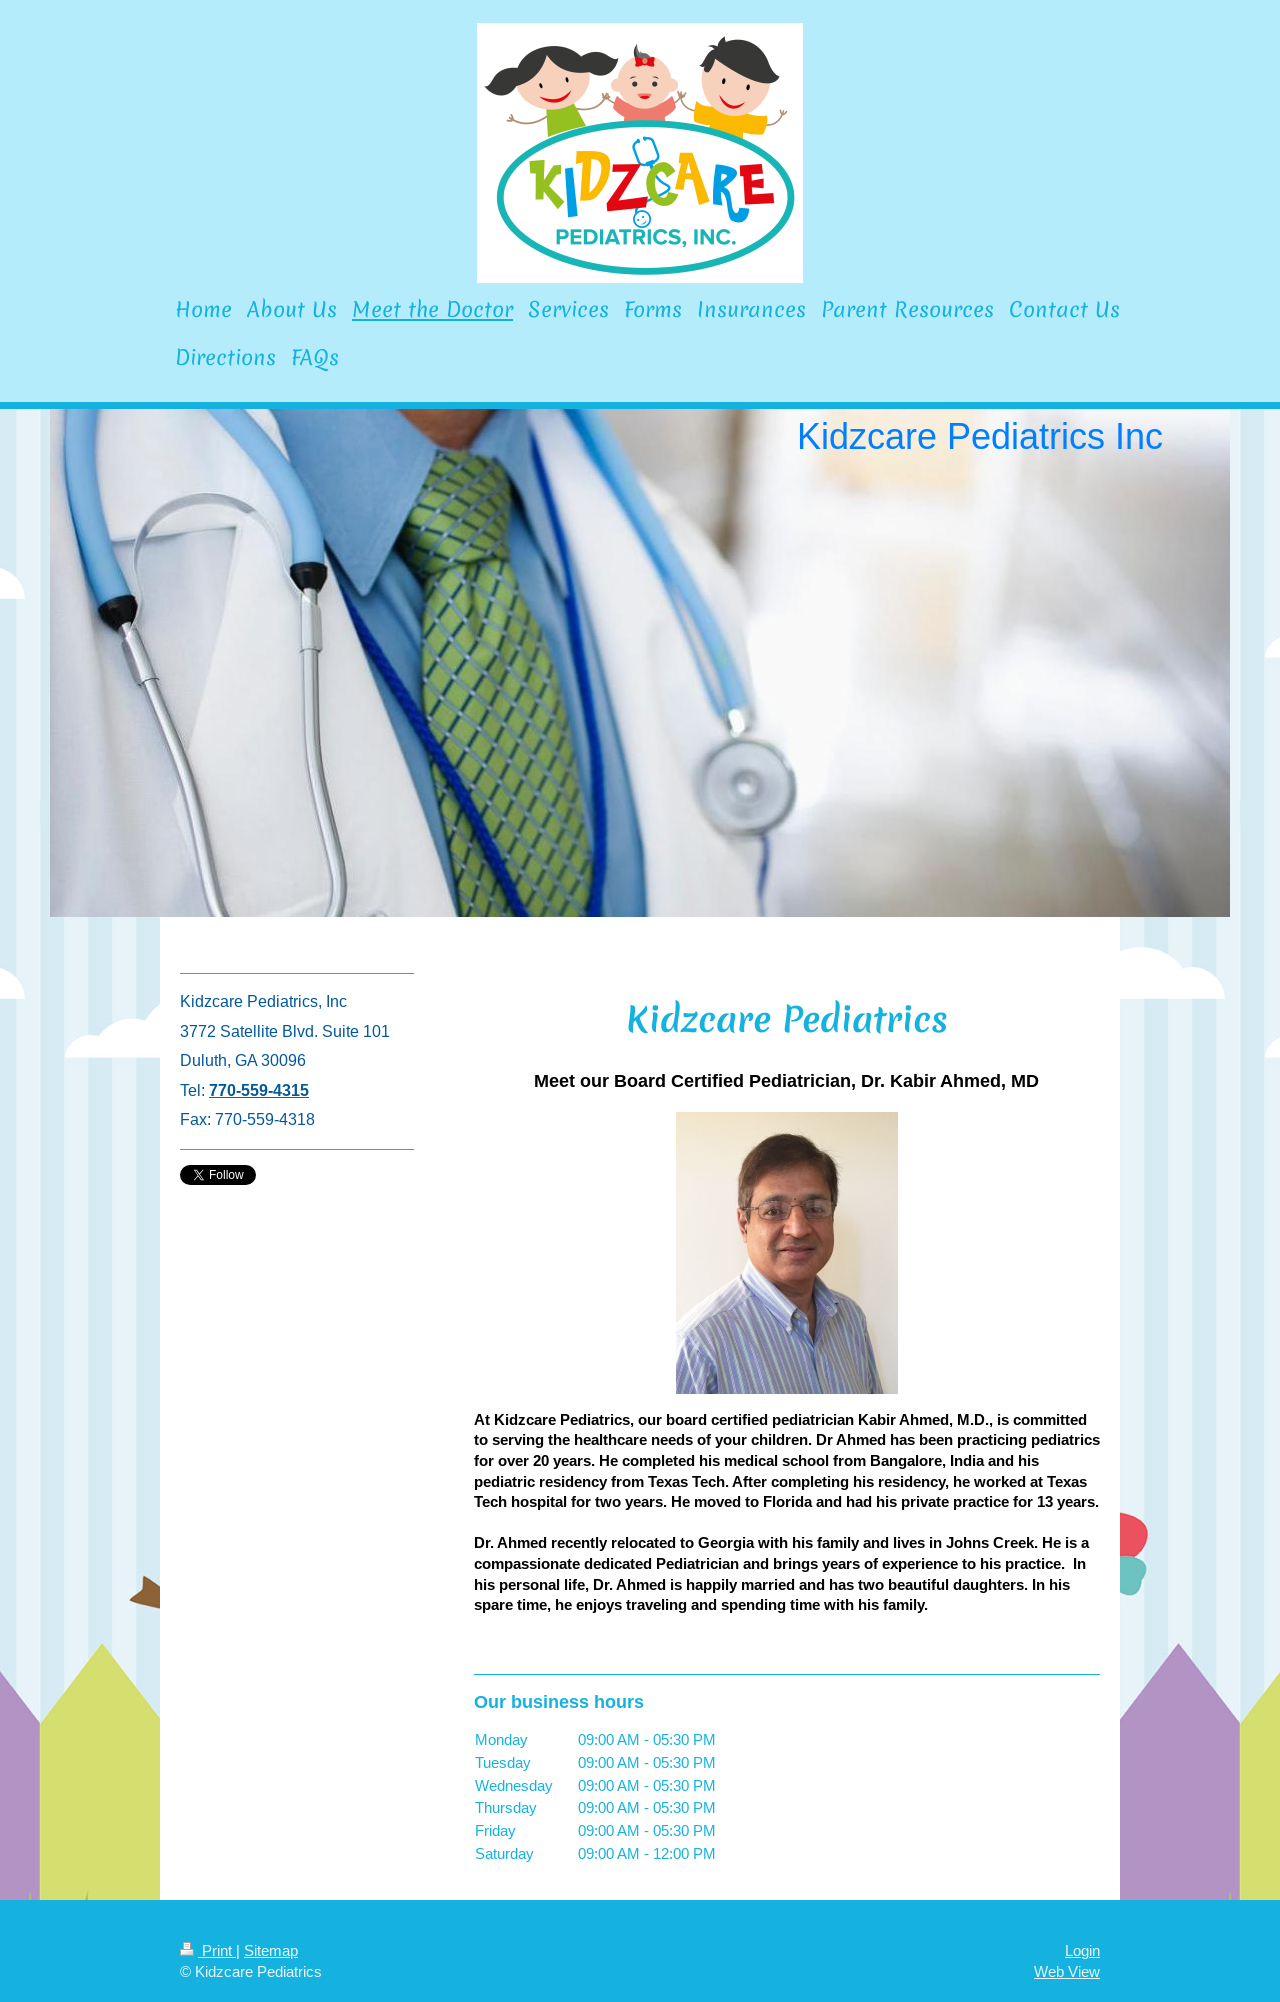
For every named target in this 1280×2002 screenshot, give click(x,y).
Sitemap (271, 1950)
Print (208, 1950)
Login (1082, 1950)
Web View (1067, 1971)
